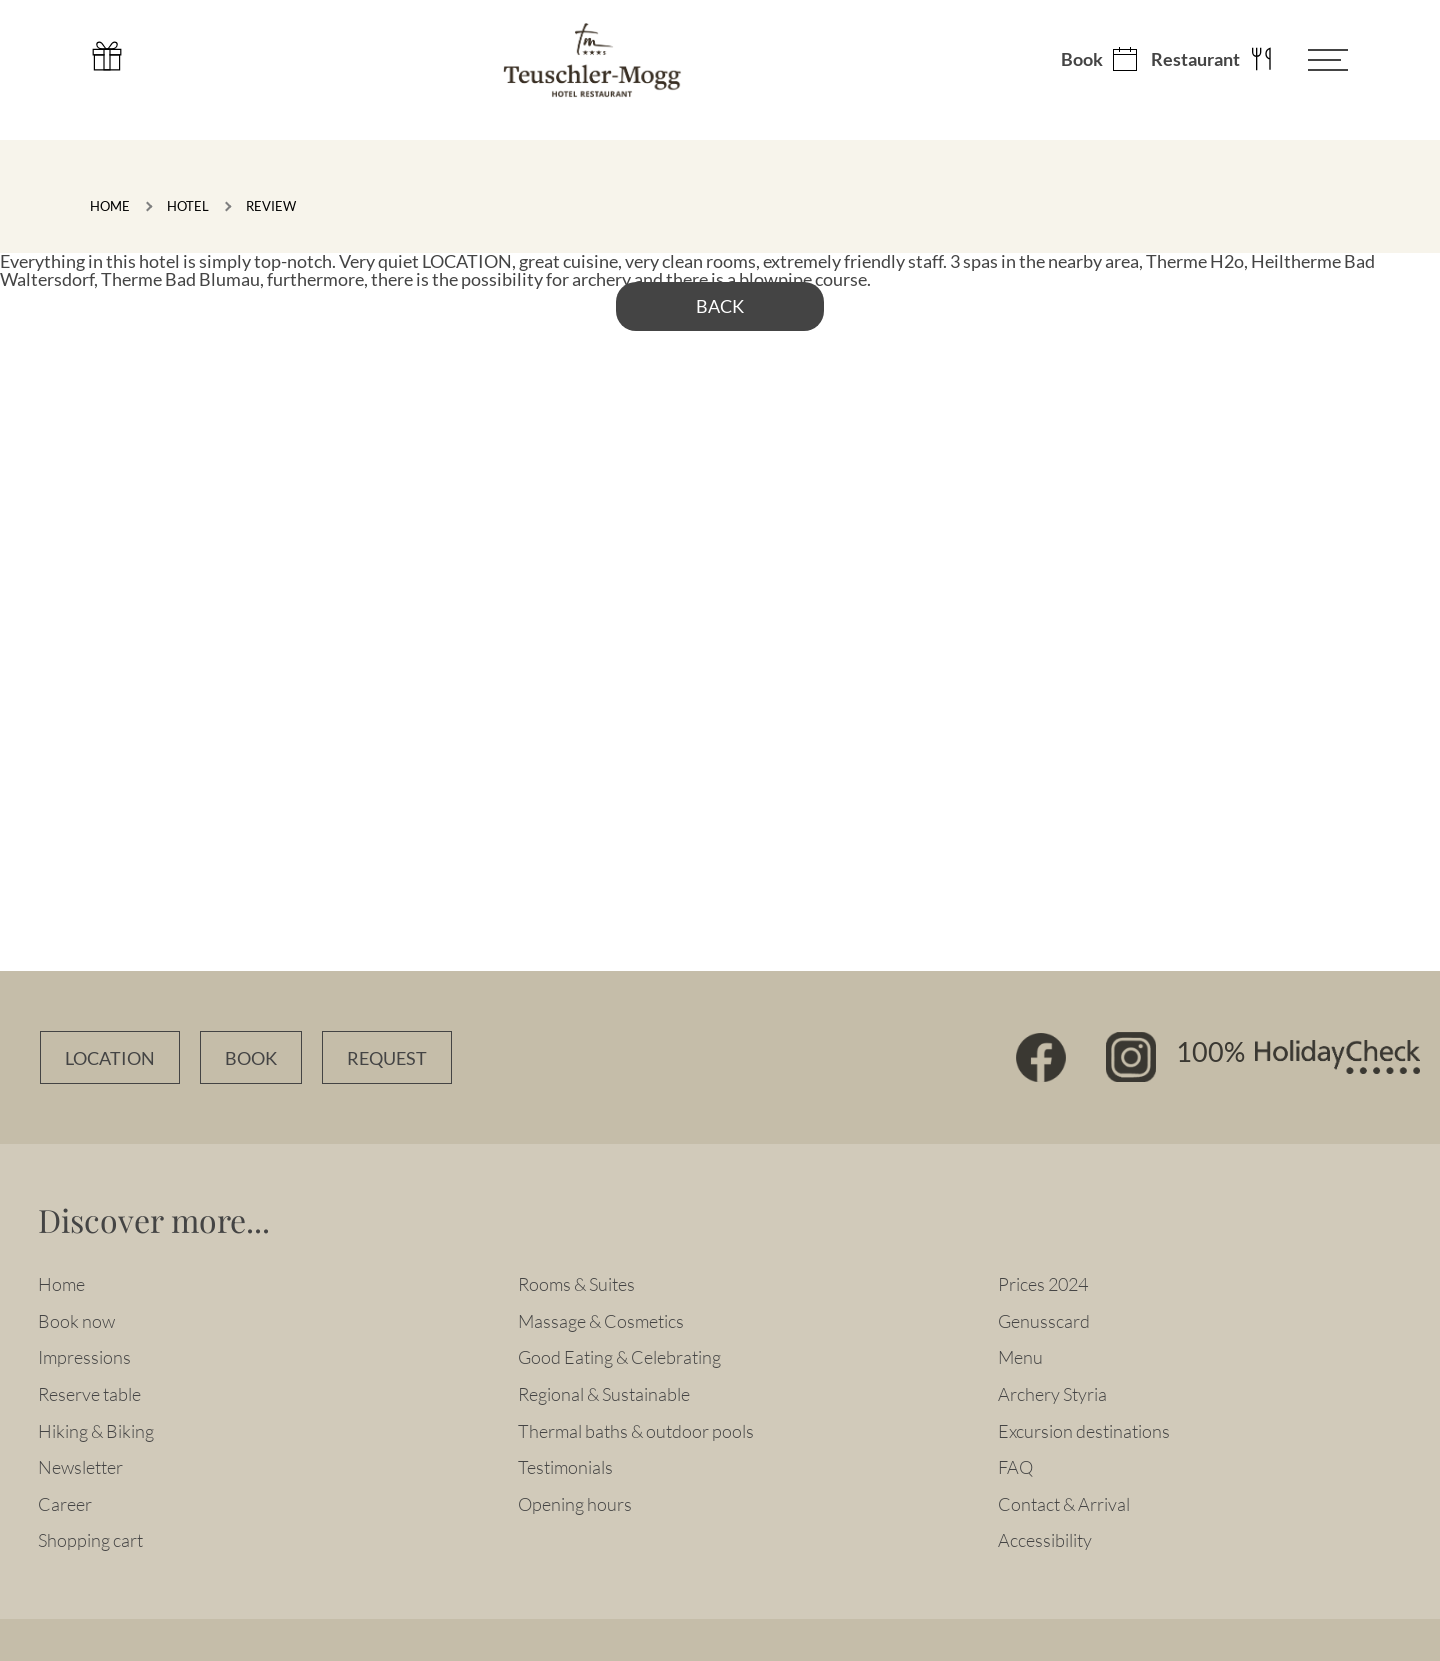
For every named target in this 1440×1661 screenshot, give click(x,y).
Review (271, 206)
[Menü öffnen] (1313, 60)
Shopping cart (90, 1540)
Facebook (1041, 1057)
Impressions (84, 1357)
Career (65, 1504)
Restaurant (1195, 60)
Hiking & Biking (96, 1431)
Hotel (188, 206)
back (720, 306)
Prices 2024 (1043, 1284)
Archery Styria (1052, 1394)
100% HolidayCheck (1298, 1057)
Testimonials (565, 1467)
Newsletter (80, 1467)
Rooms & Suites (576, 1284)
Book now (76, 1321)
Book (1082, 60)
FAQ (1015, 1467)
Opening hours (575, 1504)
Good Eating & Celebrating (619, 1357)
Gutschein (107, 56)
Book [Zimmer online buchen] (251, 1058)
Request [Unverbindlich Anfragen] (387, 1058)
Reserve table (89, 1394)
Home (110, 206)
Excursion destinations (1084, 1431)
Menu (1020, 1357)
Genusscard (1044, 1321)
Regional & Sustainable (604, 1394)
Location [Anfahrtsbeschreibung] (110, 1058)
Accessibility (1045, 1540)
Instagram (1131, 1057)
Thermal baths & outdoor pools (636, 1431)
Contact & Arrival (1064, 1504)
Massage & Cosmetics (601, 1321)
